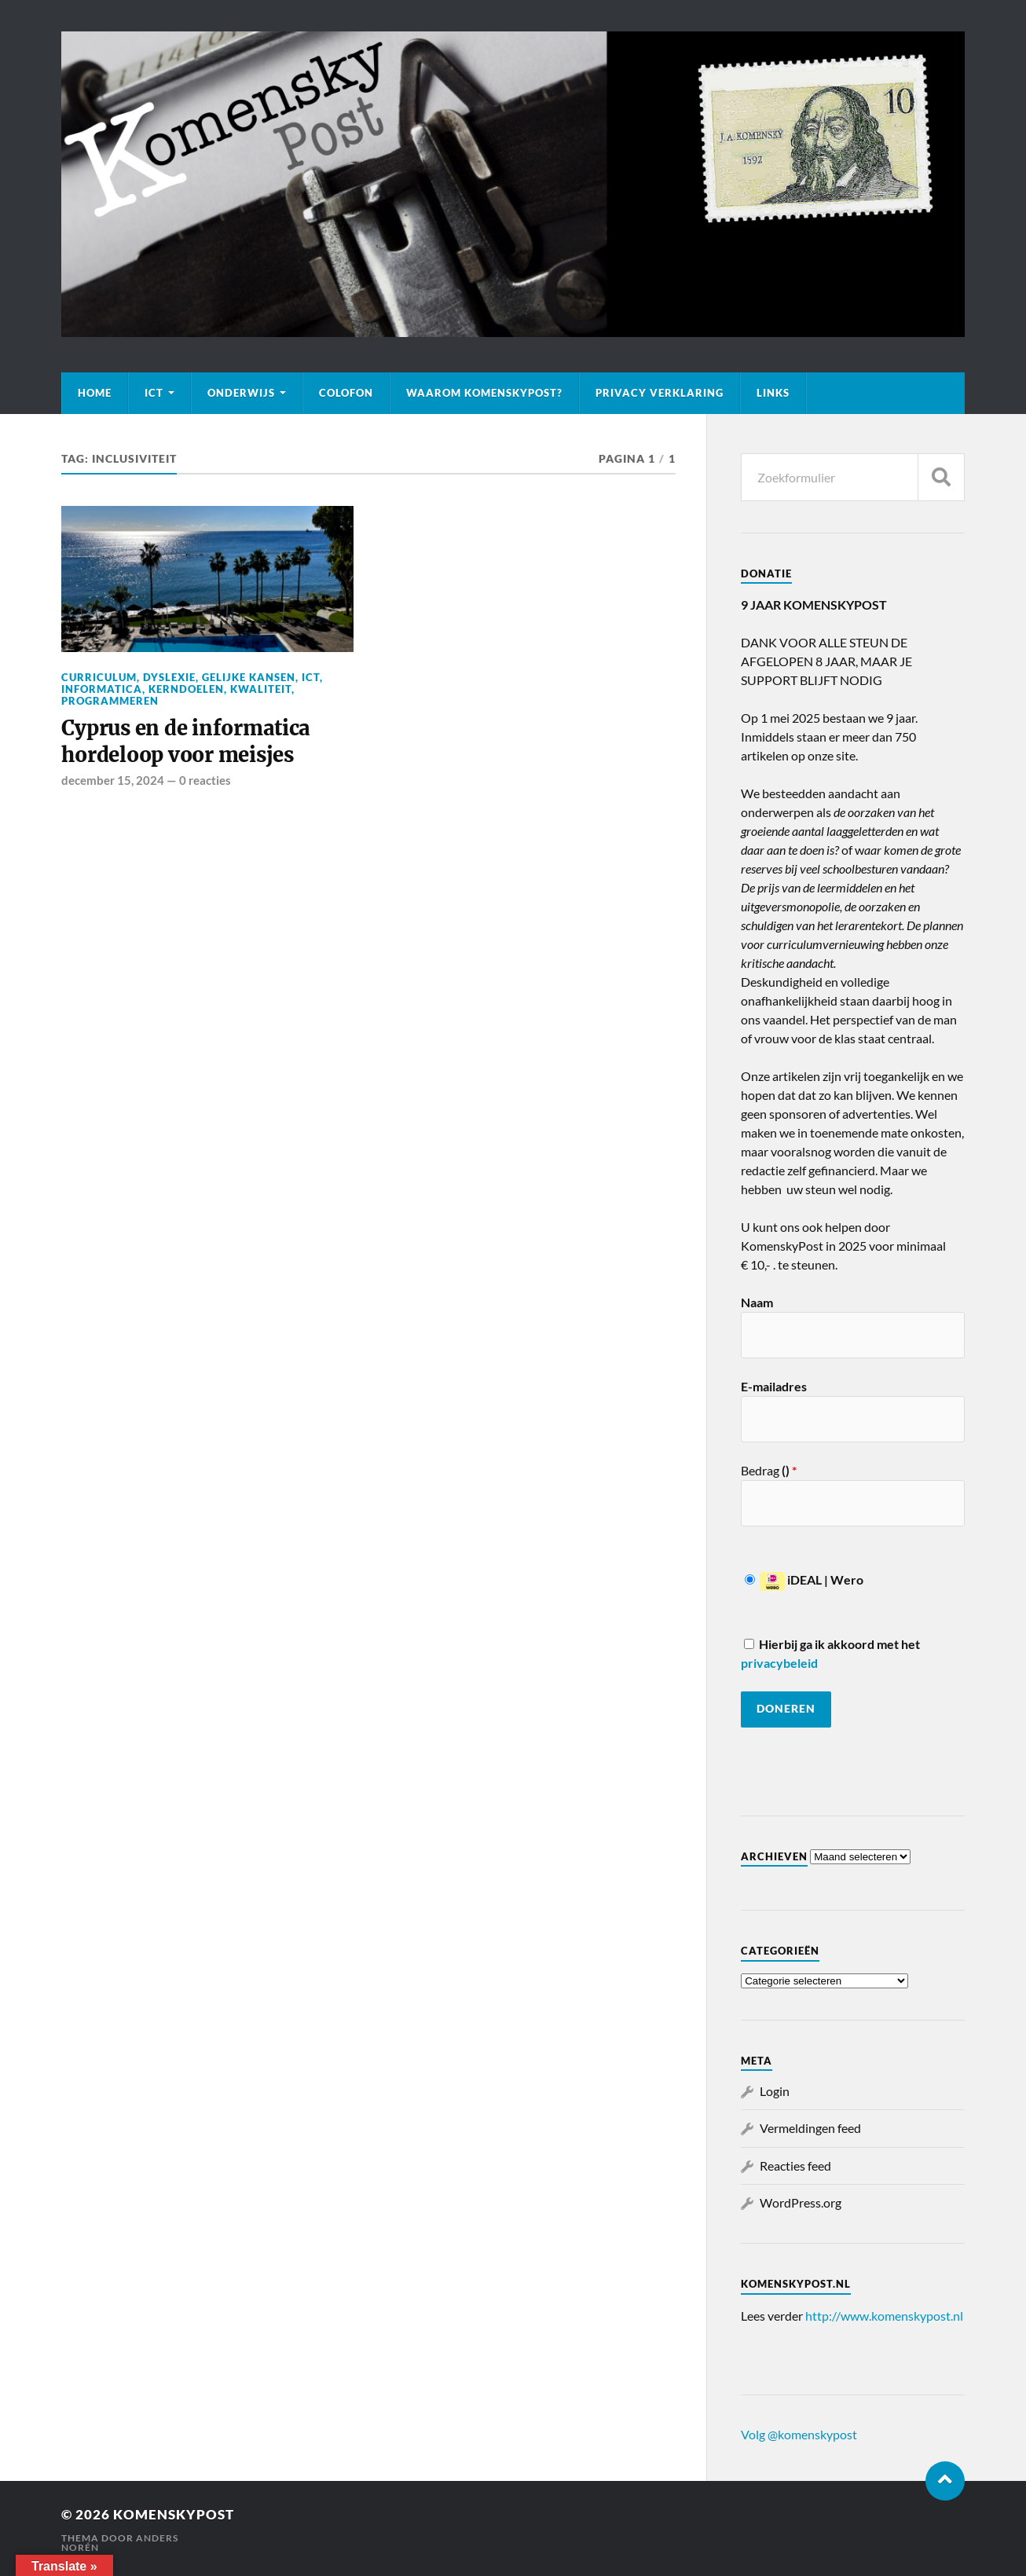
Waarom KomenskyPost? (484, 393)
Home (95, 393)
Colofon (346, 393)
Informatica (101, 689)
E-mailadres (774, 1386)
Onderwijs (241, 393)
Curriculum (99, 677)
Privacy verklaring (659, 393)
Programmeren (110, 700)
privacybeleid (779, 1662)
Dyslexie (169, 677)
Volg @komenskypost (799, 2434)
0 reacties (205, 780)
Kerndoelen (186, 689)
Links (773, 393)
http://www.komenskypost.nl (884, 2315)
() (788, 1470)
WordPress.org (800, 2202)
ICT (154, 393)
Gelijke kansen (248, 677)
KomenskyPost (173, 2514)
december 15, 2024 (112, 780)
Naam (757, 1302)
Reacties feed (795, 2165)
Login (775, 2090)
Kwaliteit (260, 689)
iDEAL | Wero (804, 1579)
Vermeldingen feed (810, 2127)
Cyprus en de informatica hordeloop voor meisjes (185, 742)
